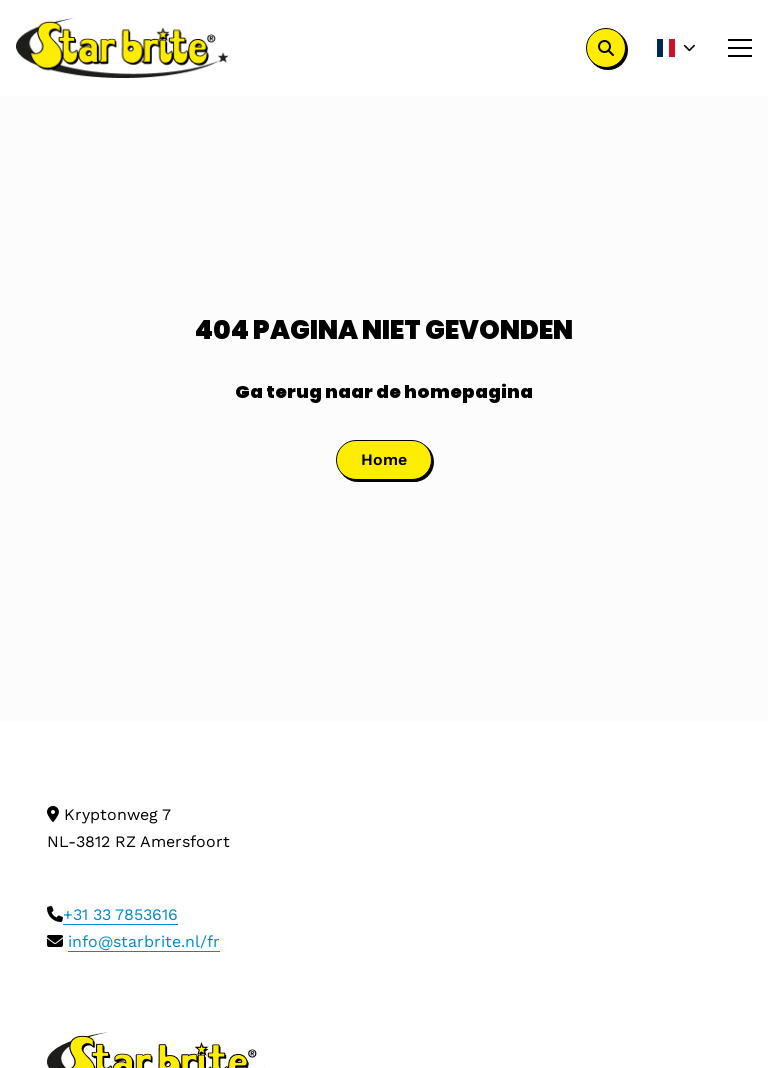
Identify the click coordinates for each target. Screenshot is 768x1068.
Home (384, 459)
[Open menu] (732, 48)
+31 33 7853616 (120, 914)
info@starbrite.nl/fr (144, 941)
